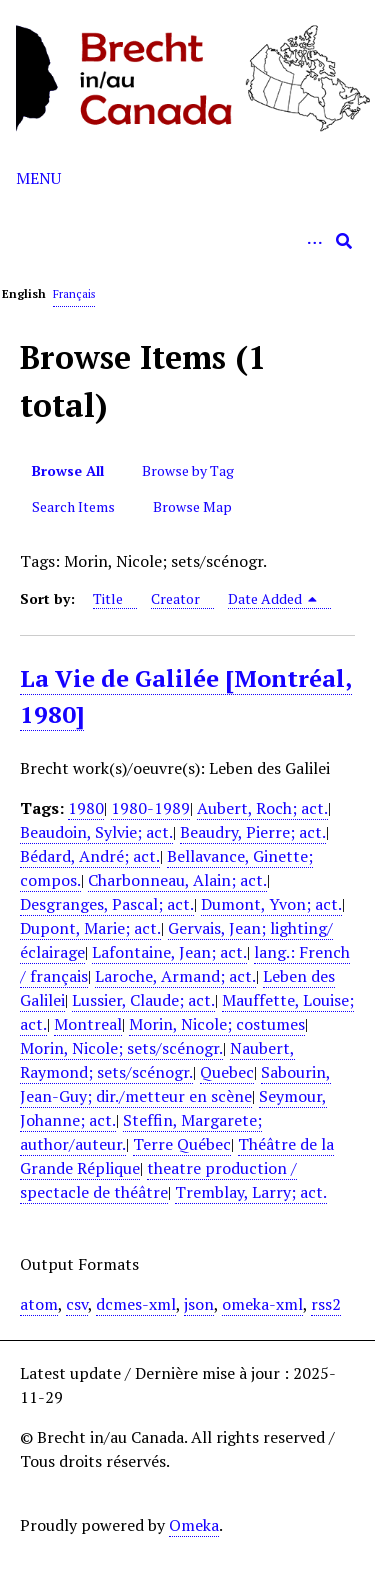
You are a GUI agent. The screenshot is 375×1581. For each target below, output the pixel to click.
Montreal (88, 1024)
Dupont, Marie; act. (90, 928)
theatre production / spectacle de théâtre (158, 1180)
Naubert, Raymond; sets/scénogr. (157, 1060)
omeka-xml (262, 1304)
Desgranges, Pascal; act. (107, 904)
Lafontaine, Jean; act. (169, 952)
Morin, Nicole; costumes (217, 1024)
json (199, 1304)
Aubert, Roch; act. (262, 808)
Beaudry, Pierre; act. (253, 832)
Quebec (227, 1072)
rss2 (326, 1304)
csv (77, 1304)
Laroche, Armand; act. (175, 976)
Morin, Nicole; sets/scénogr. (121, 1048)
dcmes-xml (136, 1304)
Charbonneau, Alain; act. (177, 880)
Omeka (194, 1525)
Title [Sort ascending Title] (108, 598)
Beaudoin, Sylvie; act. (96, 832)
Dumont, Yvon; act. (271, 904)
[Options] (314, 241)
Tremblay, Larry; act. (251, 1192)
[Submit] (344, 241)
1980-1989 (150, 808)
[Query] (187, 241)
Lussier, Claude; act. (143, 1000)
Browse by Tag (188, 470)
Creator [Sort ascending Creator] (175, 598)
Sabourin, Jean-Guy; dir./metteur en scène (175, 1084)
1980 (86, 808)
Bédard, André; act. (90, 856)
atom (39, 1304)
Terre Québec (182, 1144)
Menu (38, 178)
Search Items (73, 506)
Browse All (68, 470)
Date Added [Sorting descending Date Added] (273, 598)
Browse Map (192, 506)
